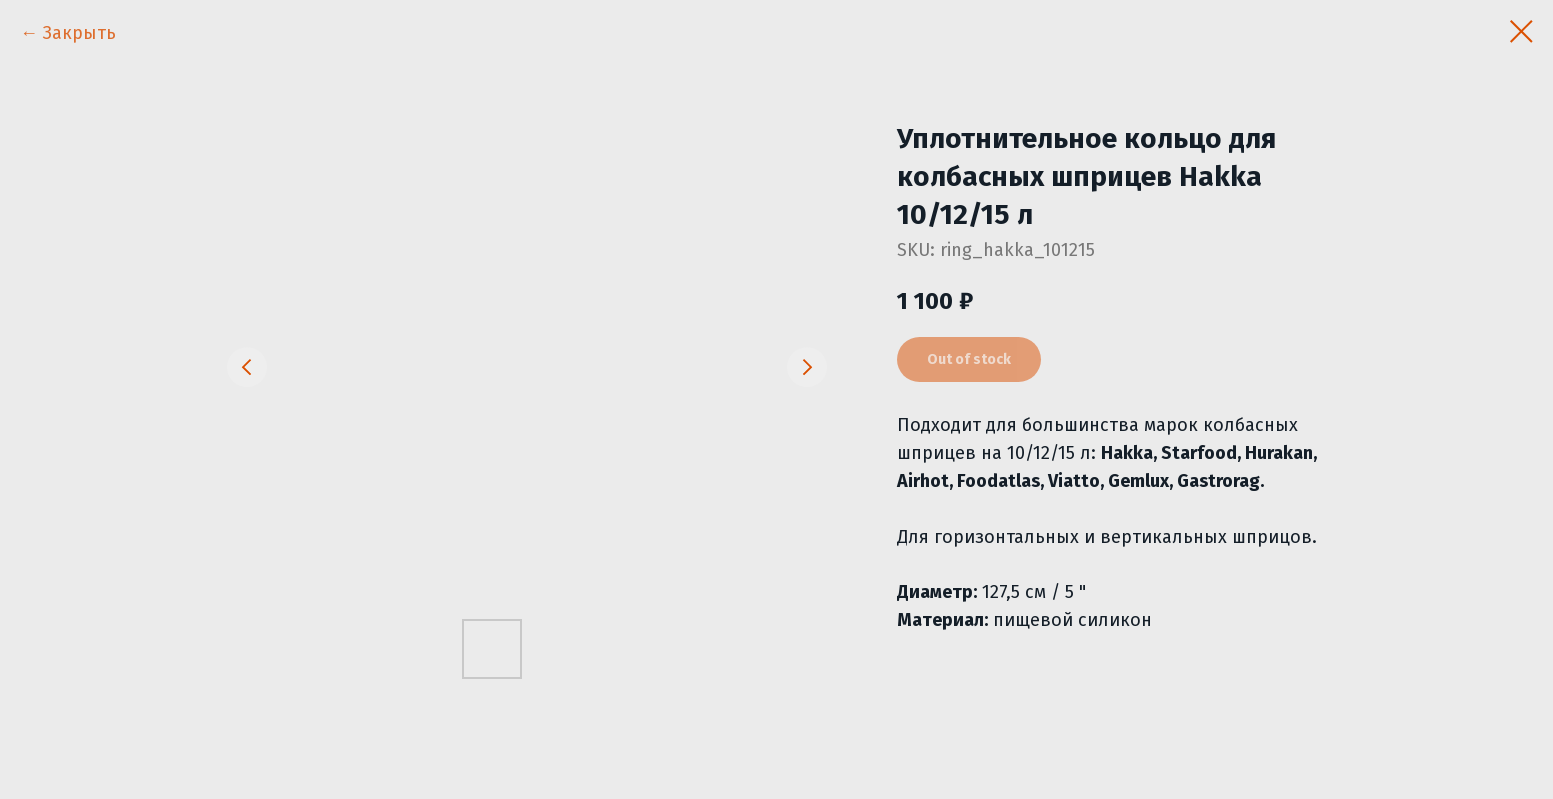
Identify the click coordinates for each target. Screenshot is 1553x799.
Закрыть (79, 33)
